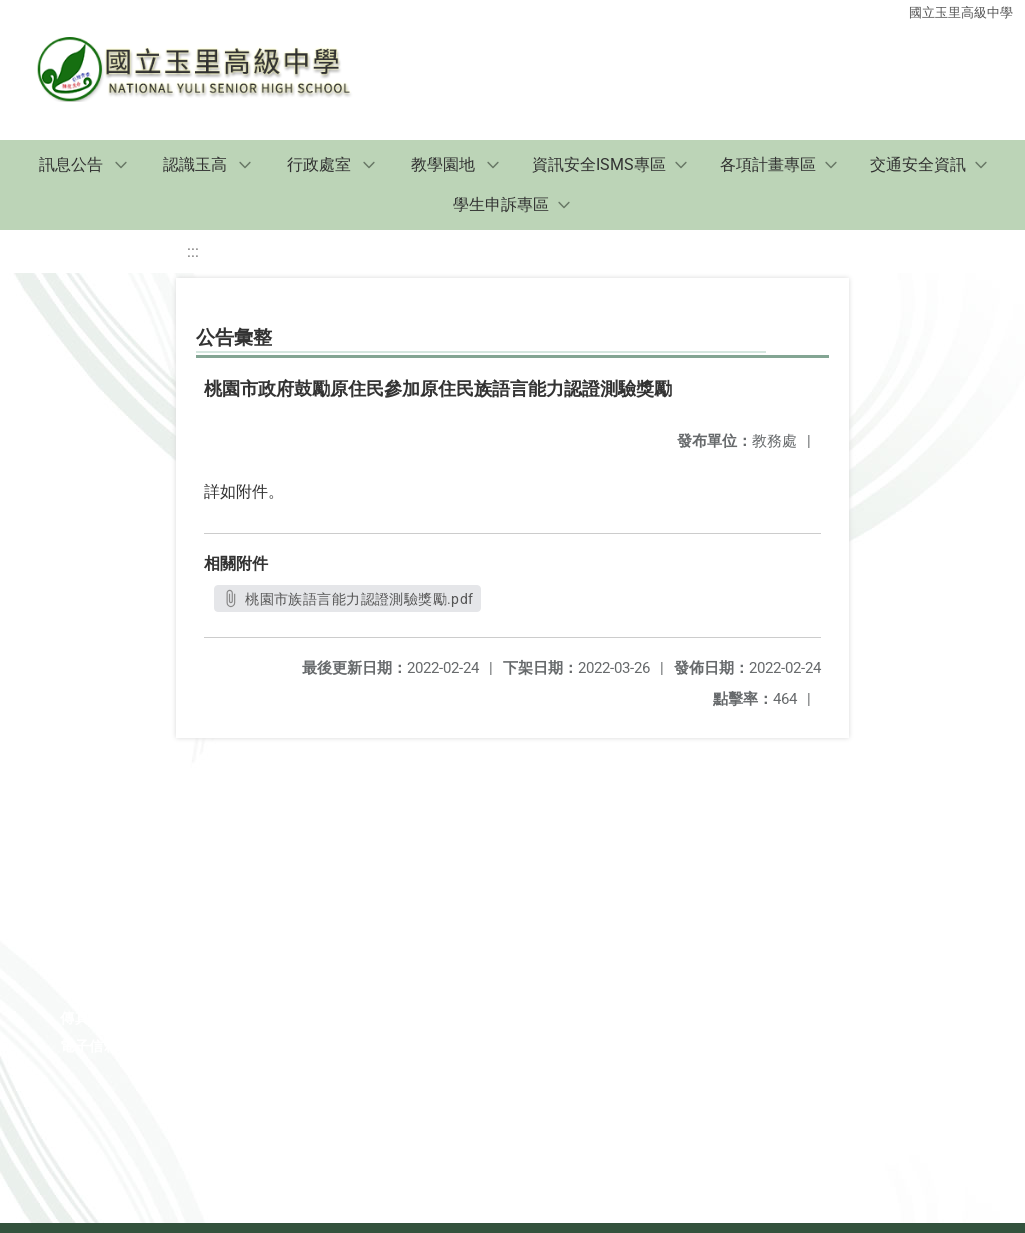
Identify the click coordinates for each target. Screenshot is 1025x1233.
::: (193, 251)
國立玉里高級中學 (961, 12)
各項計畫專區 (768, 164)
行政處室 (319, 164)
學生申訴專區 (501, 204)
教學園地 (443, 164)
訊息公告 (71, 164)
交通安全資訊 (918, 164)
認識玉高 (195, 164)
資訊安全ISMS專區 (599, 164)
